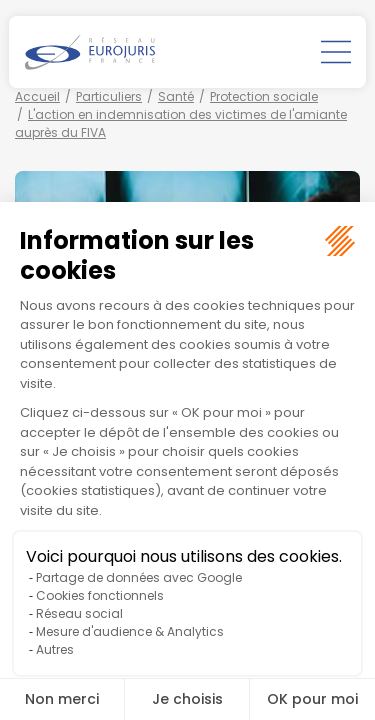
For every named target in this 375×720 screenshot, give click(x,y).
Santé (176, 96)
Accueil (37, 96)
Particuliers (109, 96)
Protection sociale (264, 96)
